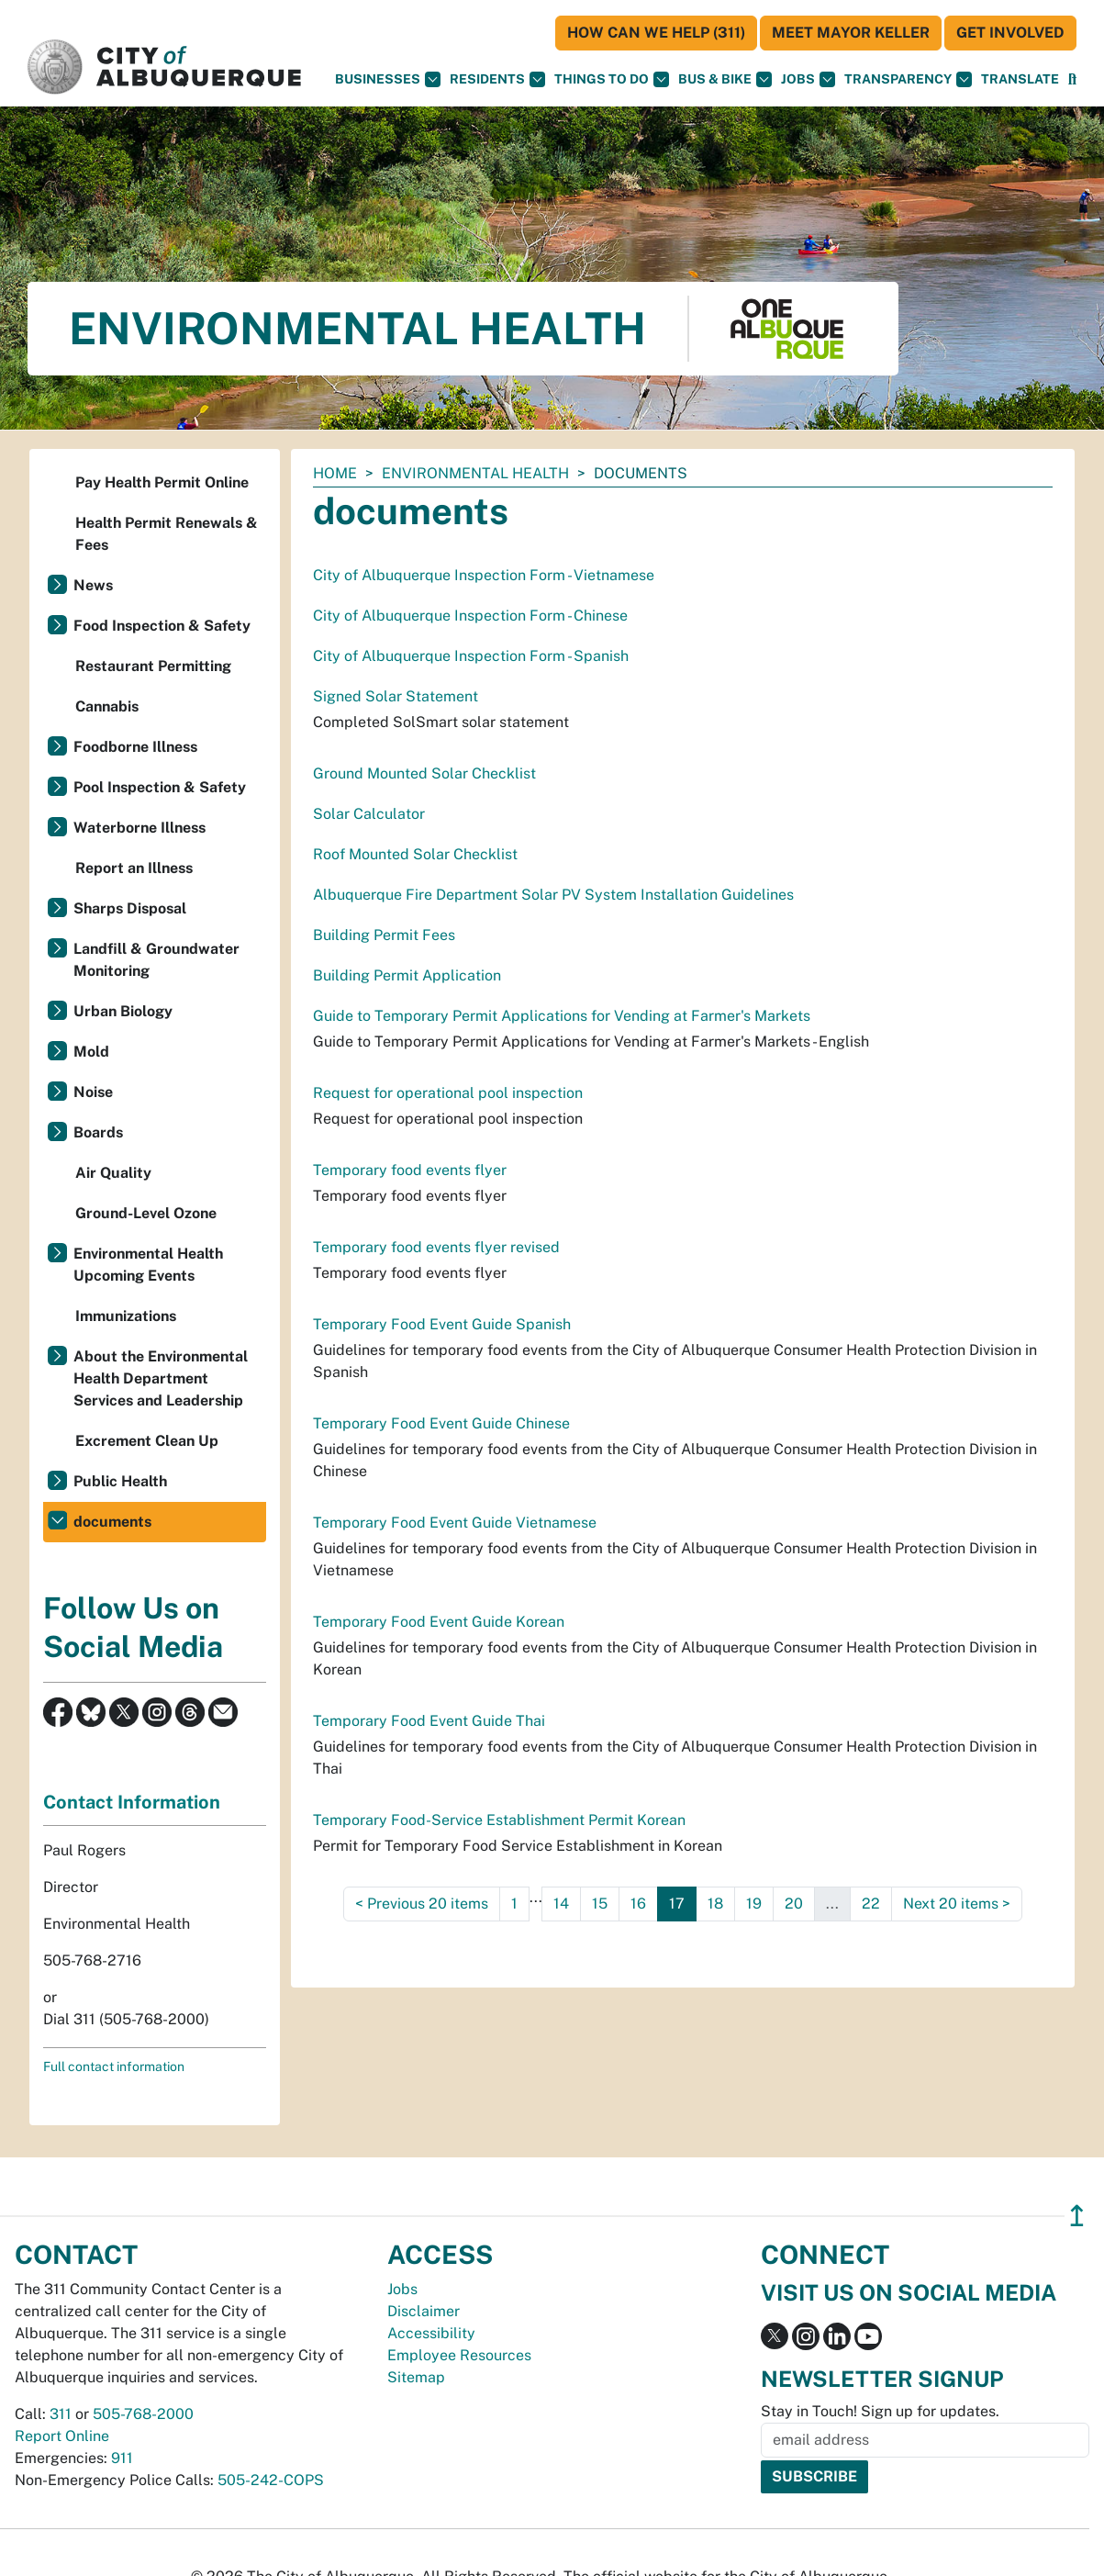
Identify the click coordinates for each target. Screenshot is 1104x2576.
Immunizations (125, 1316)
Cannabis (107, 706)
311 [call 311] (61, 2414)
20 (794, 1903)
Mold (91, 1051)
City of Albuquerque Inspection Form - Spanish (471, 656)
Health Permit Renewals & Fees (166, 534)
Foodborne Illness (135, 747)
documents (112, 1521)
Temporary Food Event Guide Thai (429, 1721)
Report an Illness (134, 868)
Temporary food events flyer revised (436, 1247)
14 (561, 1903)
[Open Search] (1072, 79)
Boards (98, 1132)
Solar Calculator (369, 814)
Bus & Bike (725, 79)
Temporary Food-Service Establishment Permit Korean (499, 1820)
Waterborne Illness (139, 827)
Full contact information (113, 2066)
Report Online (62, 2436)
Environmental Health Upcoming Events (148, 1264)
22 (871, 1903)
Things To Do (611, 79)
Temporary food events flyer (410, 1170)
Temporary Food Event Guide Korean (438, 1621)
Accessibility (431, 2333)
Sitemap (416, 2377)
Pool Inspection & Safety (159, 787)
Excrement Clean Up (146, 1441)
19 (754, 1903)
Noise (93, 1092)
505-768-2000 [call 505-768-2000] (143, 2414)
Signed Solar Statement (395, 696)
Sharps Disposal (129, 908)
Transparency (908, 79)
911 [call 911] (122, 2458)
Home (335, 473)
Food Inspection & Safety (162, 625)
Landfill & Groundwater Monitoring (156, 960)
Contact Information (131, 1802)
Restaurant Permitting (153, 666)
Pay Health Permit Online (162, 482)
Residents (497, 79)
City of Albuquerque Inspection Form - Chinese (470, 615)
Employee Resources (459, 2355)
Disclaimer (423, 2311)
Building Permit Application (407, 975)
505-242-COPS (270, 2480)
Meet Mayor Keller (851, 32)
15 (600, 1903)
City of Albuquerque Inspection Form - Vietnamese (483, 575)
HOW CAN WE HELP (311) (656, 32)
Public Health (120, 1481)
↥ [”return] (1077, 2216)
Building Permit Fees (384, 935)
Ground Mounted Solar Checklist (424, 773)
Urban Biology (123, 1011)
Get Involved (1010, 32)
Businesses (387, 79)
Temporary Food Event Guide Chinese (441, 1423)
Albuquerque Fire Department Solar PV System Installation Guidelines (553, 894)
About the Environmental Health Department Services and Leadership (160, 1378)
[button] (1020, 79)
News (93, 585)
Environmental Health (475, 473)
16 (638, 1903)
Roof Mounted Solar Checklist (415, 854)
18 (715, 1903)
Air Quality (113, 1173)
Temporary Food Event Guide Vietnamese (455, 1522)
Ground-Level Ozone (146, 1213)
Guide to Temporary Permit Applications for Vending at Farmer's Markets (561, 1016)
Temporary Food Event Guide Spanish (442, 1324)
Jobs (808, 79)
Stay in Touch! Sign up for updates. (880, 2411)
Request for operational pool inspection (448, 1093)
